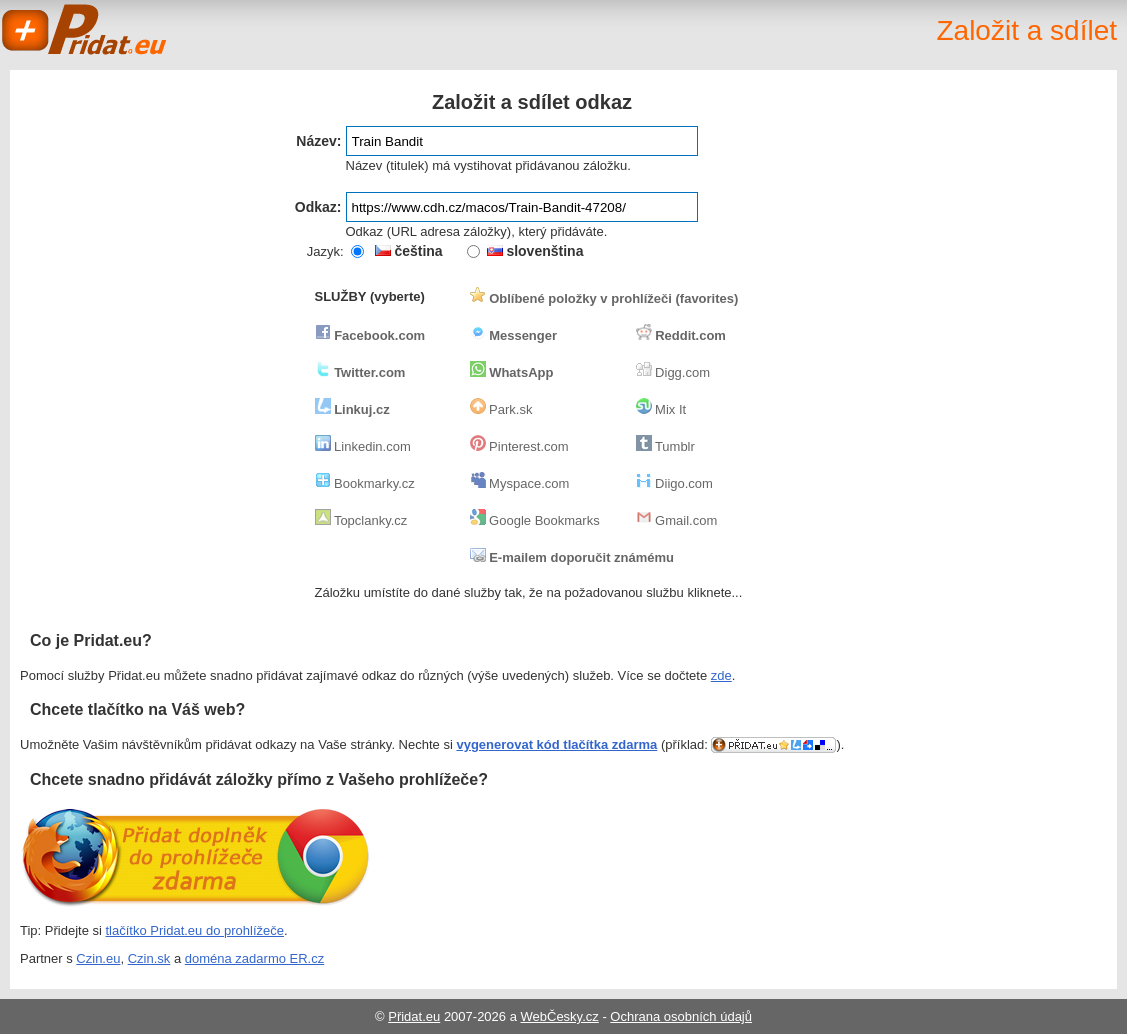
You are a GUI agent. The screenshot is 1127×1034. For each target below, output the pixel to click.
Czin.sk (149, 958)
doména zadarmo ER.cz (254, 958)
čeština (409, 251)
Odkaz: (318, 207)
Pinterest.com (519, 446)
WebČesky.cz (560, 1016)
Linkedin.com (363, 446)
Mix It (661, 409)
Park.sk (501, 409)
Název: (318, 141)
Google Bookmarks (535, 520)
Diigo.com (674, 483)
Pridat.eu (85, 30)
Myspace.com (520, 483)
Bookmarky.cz (365, 483)
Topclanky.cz (361, 520)
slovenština (535, 251)
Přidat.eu (414, 1016)
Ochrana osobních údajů (681, 1016)
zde (721, 675)
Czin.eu (98, 958)
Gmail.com (677, 520)
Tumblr (665, 446)
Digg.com (673, 372)
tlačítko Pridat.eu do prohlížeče (195, 930)
